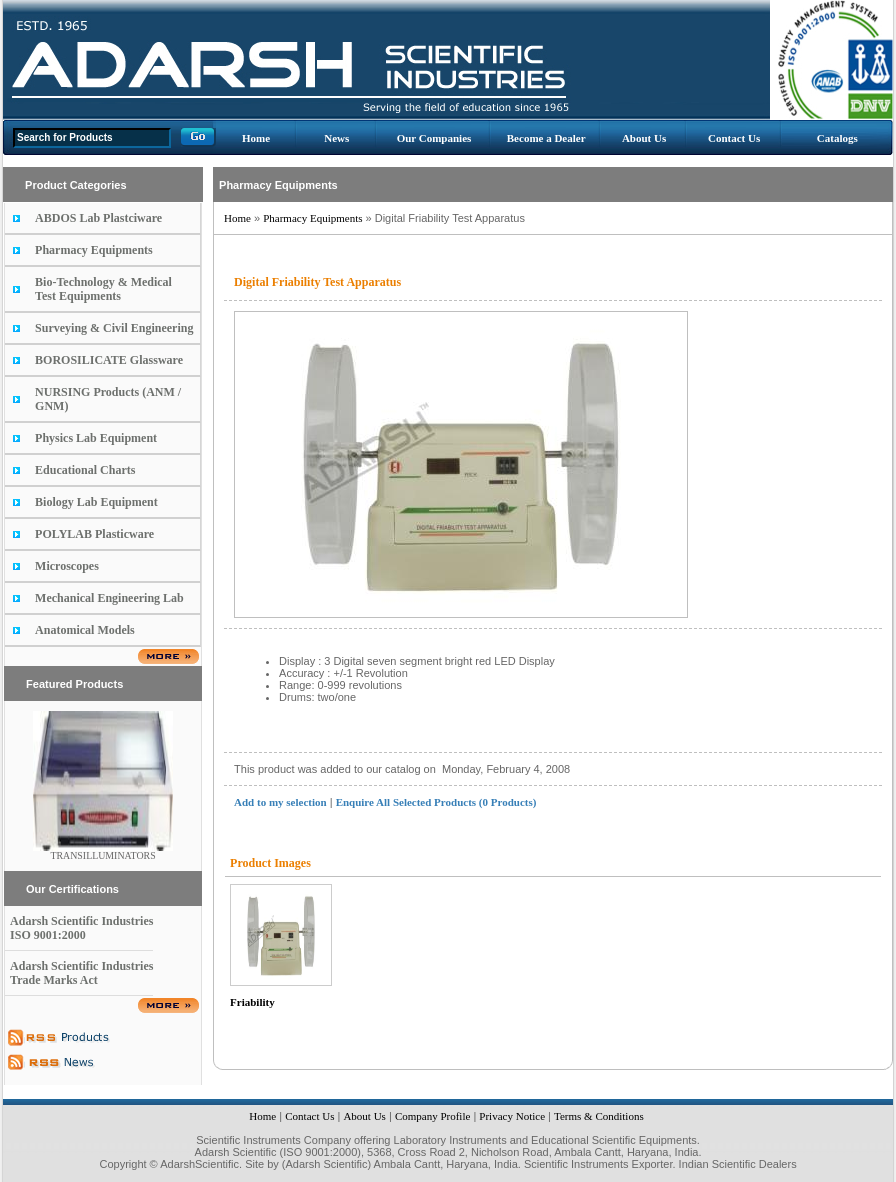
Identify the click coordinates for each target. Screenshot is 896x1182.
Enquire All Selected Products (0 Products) (436, 802)
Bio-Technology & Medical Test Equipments (103, 289)
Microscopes (67, 566)
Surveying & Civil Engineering (114, 328)
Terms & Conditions (599, 1116)
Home (256, 138)
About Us (644, 138)
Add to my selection (280, 802)
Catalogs (837, 138)
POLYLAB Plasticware (94, 534)
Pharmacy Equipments (94, 250)
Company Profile (432, 1116)
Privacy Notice (512, 1116)
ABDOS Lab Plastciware (98, 218)
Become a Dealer (546, 138)
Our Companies (434, 138)
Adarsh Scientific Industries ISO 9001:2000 (81, 928)
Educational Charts (85, 470)
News (336, 138)
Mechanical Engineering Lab (109, 598)
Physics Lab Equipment (96, 438)
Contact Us (734, 138)
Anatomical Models (85, 630)
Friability (252, 1002)
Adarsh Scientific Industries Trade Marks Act (81, 973)
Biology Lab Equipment (96, 502)
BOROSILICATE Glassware (109, 360)
